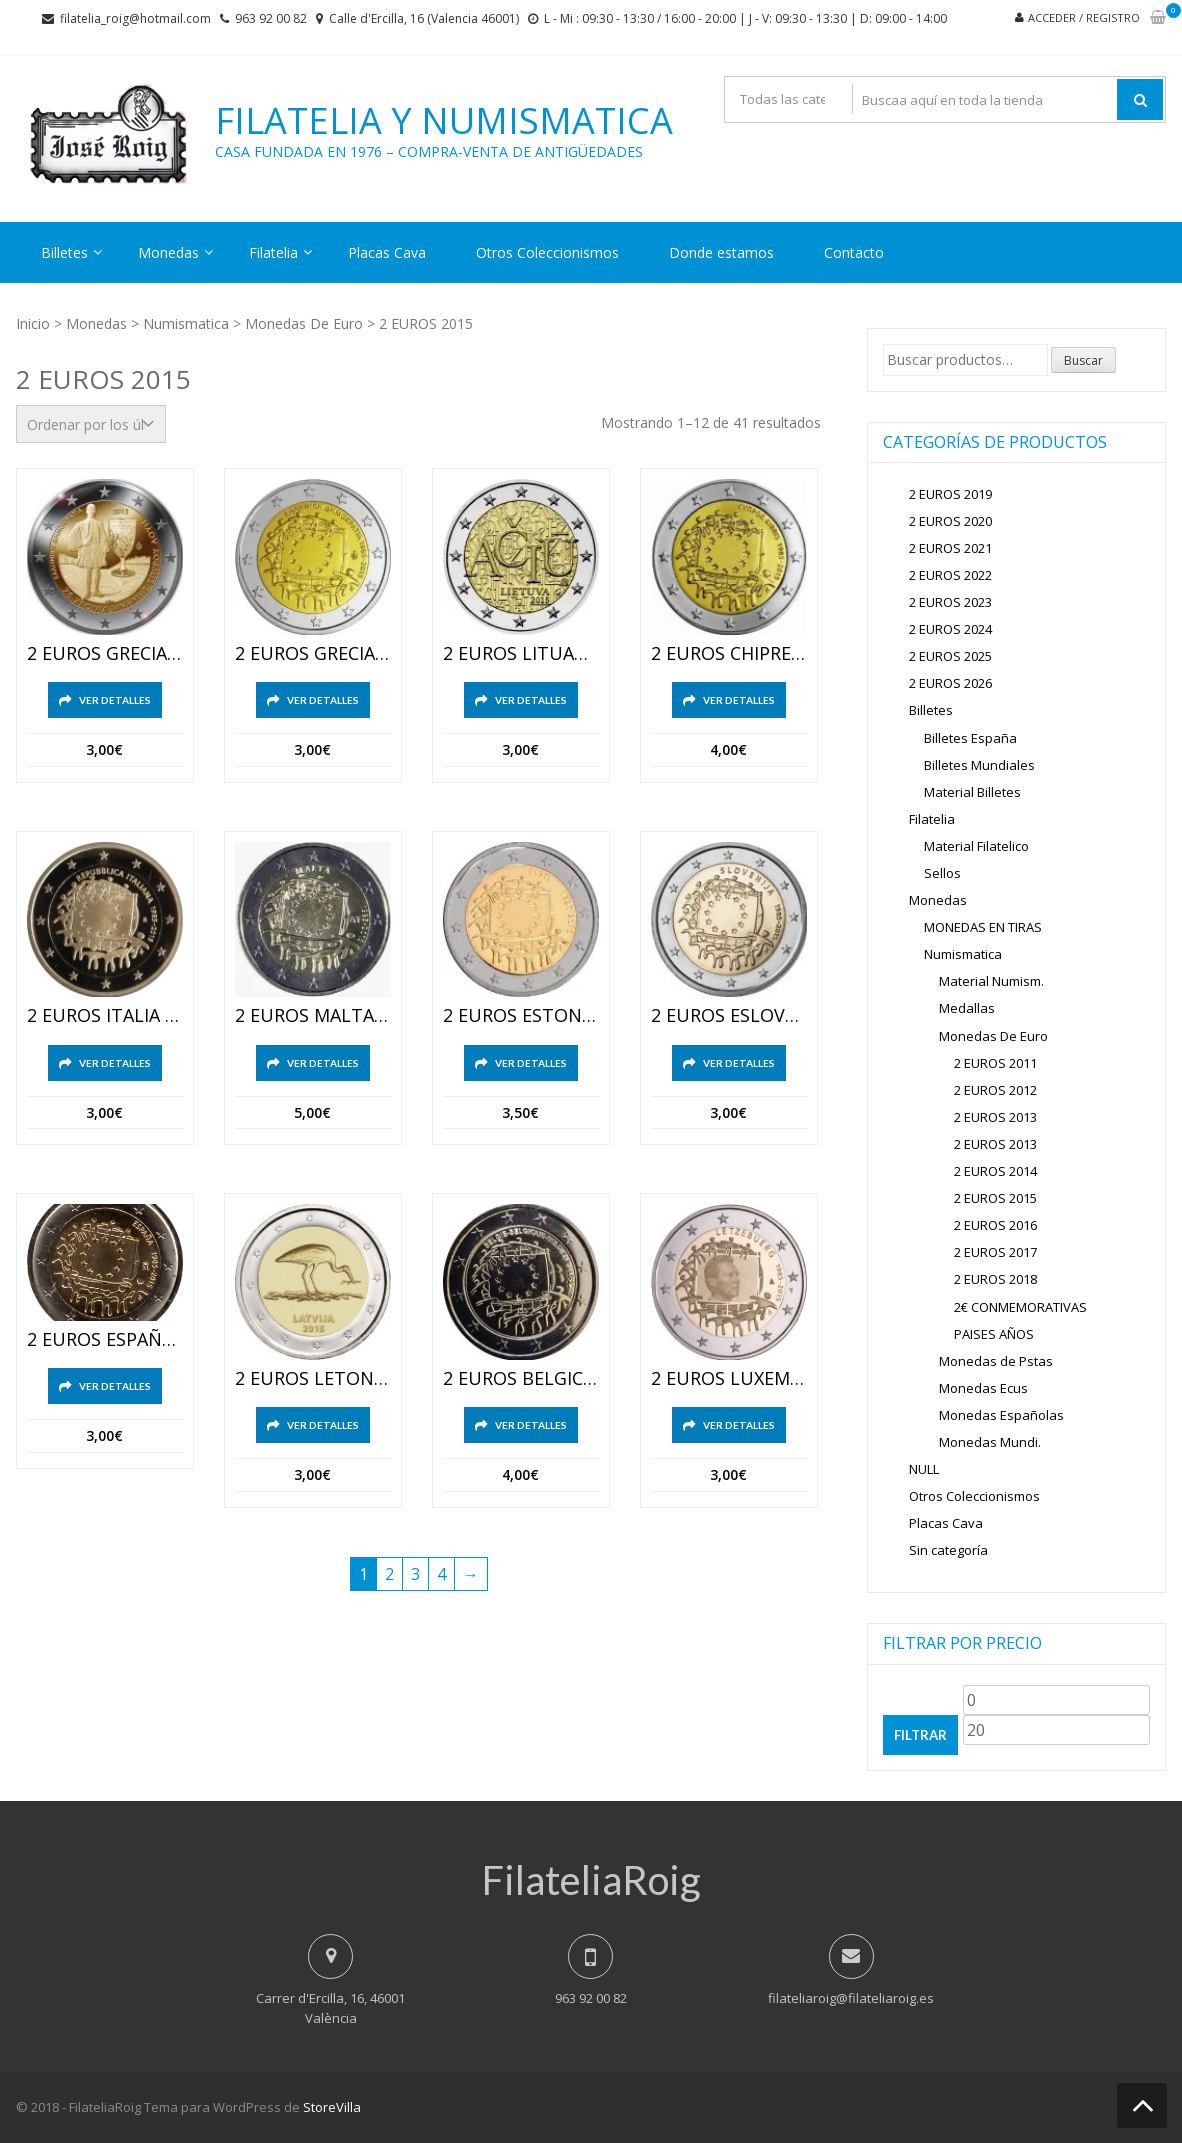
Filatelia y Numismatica (444, 121)
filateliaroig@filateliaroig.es (851, 1998)
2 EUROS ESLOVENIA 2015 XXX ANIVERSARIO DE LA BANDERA (729, 1016)
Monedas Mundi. (990, 1442)
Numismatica (186, 323)
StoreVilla (332, 2107)
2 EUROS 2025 (950, 656)
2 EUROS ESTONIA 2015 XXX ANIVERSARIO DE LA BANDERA (521, 1016)
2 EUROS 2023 (950, 602)
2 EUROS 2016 (995, 1225)
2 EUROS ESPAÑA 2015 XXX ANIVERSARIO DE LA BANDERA (105, 1340)
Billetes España (970, 738)
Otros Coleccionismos (547, 252)
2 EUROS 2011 (995, 1063)
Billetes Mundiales (979, 765)
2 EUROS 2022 (950, 575)
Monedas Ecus (983, 1388)
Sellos (942, 873)
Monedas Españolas (1001, 1415)
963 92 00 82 (271, 18)
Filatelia (273, 252)
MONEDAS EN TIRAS (983, 927)
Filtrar (920, 1735)
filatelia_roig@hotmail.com (135, 18)
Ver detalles (115, 700)
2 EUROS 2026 (950, 683)
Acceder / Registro (1084, 17)
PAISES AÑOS (994, 1334)
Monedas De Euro (304, 323)
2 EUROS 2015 (995, 1198)
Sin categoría (948, 1550)
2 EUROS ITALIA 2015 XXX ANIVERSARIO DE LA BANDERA (105, 1016)
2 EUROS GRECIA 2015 (105, 654)
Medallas (967, 1008)
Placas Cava (387, 252)
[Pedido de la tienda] (91, 424)
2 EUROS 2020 (950, 521)
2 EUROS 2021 (950, 548)
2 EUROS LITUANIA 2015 (521, 654)
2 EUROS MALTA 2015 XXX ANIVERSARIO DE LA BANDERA (313, 1016)
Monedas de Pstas (996, 1361)
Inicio (33, 323)
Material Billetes (972, 792)
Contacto (854, 252)
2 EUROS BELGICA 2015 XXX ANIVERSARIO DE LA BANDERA (521, 1379)
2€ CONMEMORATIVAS (1020, 1307)
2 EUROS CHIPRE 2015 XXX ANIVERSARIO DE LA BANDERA (729, 654)
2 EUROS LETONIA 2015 (313, 1379)
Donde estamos (721, 252)
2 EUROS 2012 (995, 1090)
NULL (924, 1469)
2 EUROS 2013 (995, 1117)
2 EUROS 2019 (950, 494)
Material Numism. (991, 981)
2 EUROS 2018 (995, 1279)
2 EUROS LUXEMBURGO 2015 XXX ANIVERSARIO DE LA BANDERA (729, 1379)
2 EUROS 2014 (995, 1171)
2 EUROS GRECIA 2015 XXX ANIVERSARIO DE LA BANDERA (313, 654)
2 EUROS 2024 (950, 629)
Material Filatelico (976, 846)
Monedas (168, 252)
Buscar (1083, 360)
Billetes (64, 252)
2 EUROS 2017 (995, 1252)
